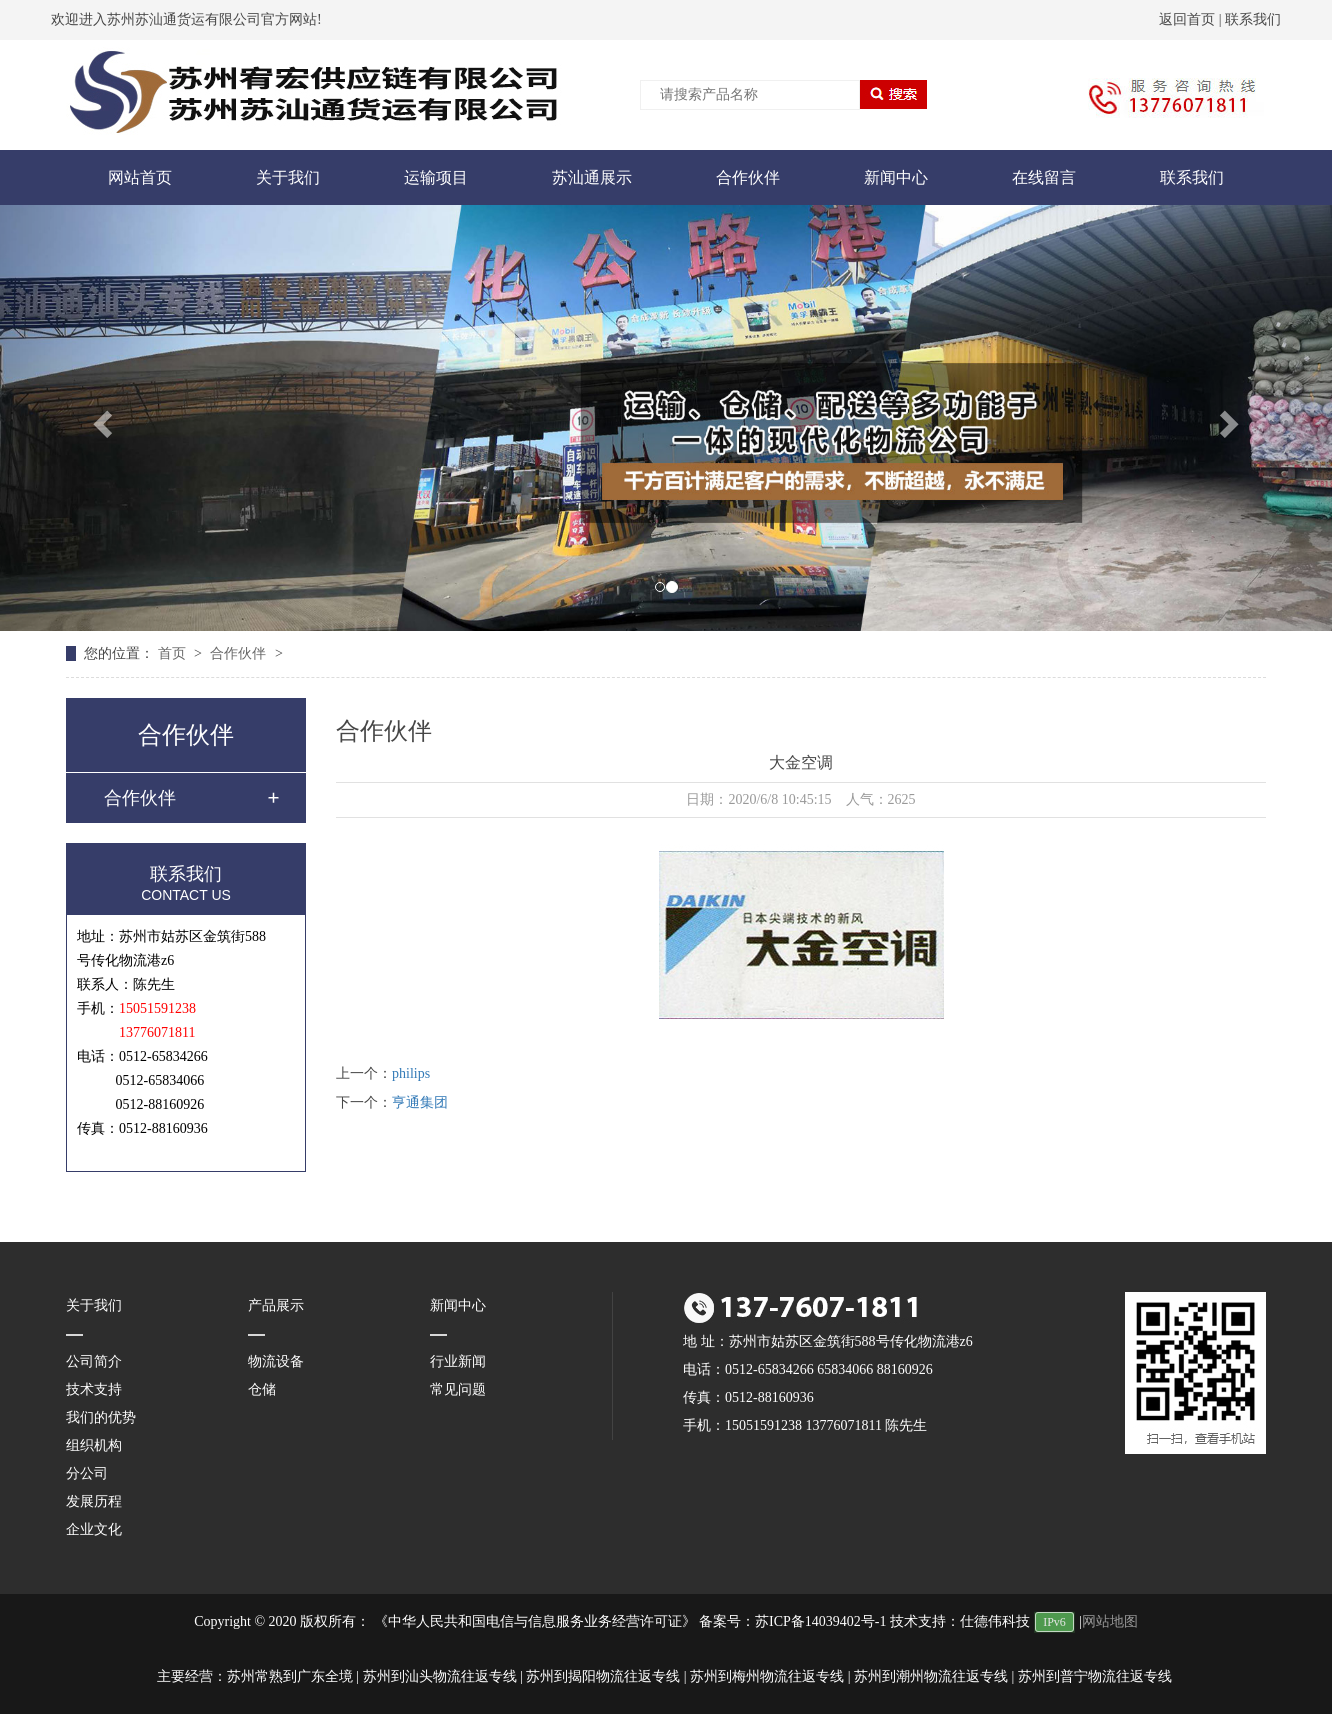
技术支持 (94, 1389)
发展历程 (94, 1501)
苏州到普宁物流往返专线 (1095, 1676)
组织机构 (94, 1445)
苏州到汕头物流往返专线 (440, 1676)
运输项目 (436, 177)
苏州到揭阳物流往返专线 (603, 1676)
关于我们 (288, 177)
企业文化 (94, 1529)
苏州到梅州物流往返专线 (767, 1676)
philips (411, 1073)
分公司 (87, 1473)
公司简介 (94, 1361)
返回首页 (1187, 19)
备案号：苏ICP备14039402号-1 (792, 1621)
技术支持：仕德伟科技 (960, 1621)
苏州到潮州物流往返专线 (931, 1676)
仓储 (262, 1389)
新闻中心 (896, 177)
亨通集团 (420, 1102)
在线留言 (1044, 177)
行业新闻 (458, 1361)
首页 (174, 653)
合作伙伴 (748, 177)
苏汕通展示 (592, 177)
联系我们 (1253, 19)
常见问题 (458, 1389)
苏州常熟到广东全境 (290, 1676)
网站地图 (1110, 1621)
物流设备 (276, 1361)
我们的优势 (101, 1417)
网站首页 (140, 177)
